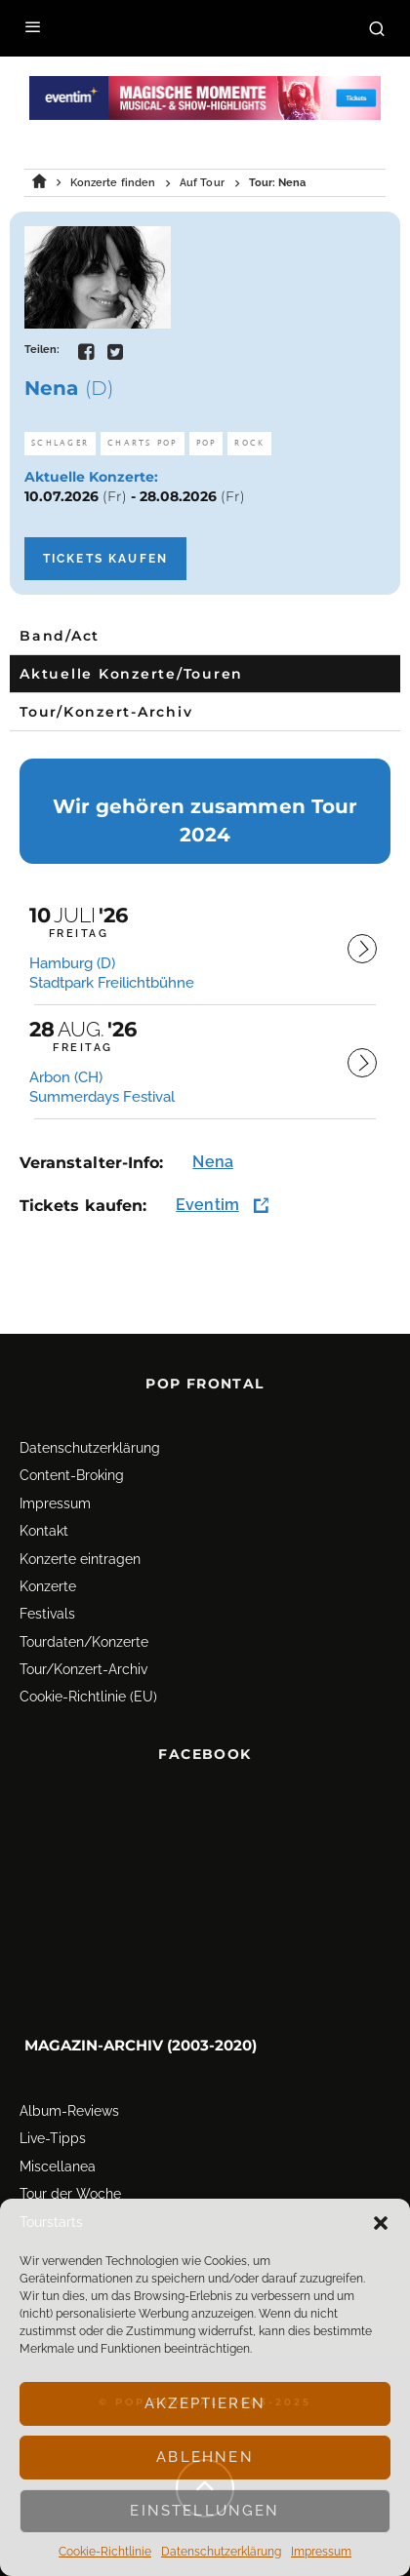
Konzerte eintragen (80, 1549)
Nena (212, 1161)
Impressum (321, 2551)
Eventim (207, 1204)
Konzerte (48, 1576)
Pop (206, 443)
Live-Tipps (53, 2129)
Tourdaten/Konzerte (84, 1632)
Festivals (47, 1605)
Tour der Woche (70, 2184)
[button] (380, 2223)
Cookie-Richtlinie (105, 2551)
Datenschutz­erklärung (221, 2551)
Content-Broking (72, 1466)
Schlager (60, 443)
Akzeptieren (205, 2403)
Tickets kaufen (105, 559)
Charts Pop (142, 443)
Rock (249, 443)
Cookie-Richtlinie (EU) (88, 1688)
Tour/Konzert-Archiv (83, 1659)
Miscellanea (58, 2157)
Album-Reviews (69, 2101)
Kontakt (44, 1521)
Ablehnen (204, 2457)
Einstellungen (204, 2510)
